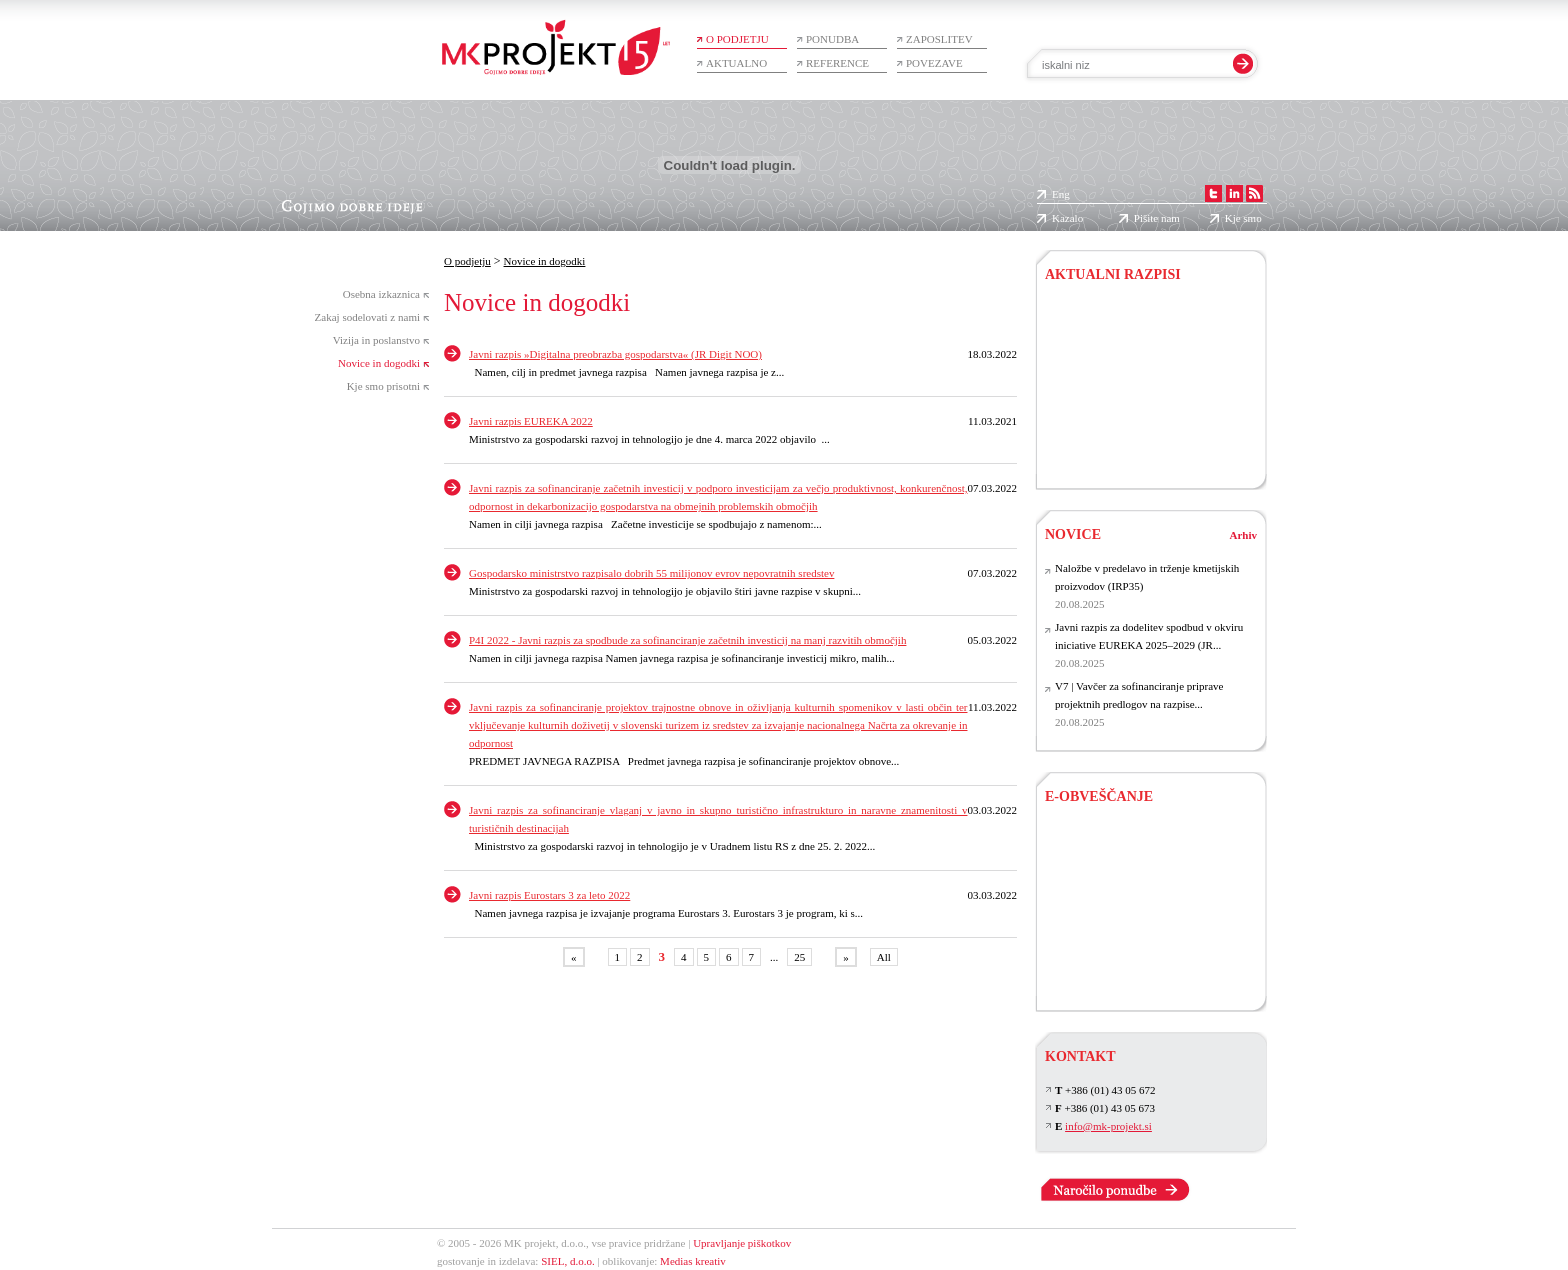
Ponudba (832, 39)
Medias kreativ (693, 1261)
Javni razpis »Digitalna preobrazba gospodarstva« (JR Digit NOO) (615, 354)
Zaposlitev (939, 39)
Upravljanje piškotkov (742, 1243)
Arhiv (1244, 535)
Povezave (934, 63)
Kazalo (1067, 218)
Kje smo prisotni (383, 386)
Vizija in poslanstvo (376, 340)
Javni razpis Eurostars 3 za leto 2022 (549, 895)
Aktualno (736, 63)
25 (799, 957)
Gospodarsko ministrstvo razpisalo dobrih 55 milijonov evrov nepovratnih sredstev (651, 573)
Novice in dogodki (379, 363)
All (884, 957)
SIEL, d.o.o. (567, 1261)
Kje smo (1243, 218)
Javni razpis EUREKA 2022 (531, 421)
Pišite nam (1157, 218)
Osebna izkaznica (381, 294)
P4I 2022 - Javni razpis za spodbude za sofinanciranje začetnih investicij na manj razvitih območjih (687, 640)
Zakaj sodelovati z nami (367, 317)
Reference (837, 63)
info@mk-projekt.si (1108, 1126)
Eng (1061, 194)
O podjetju (737, 39)
